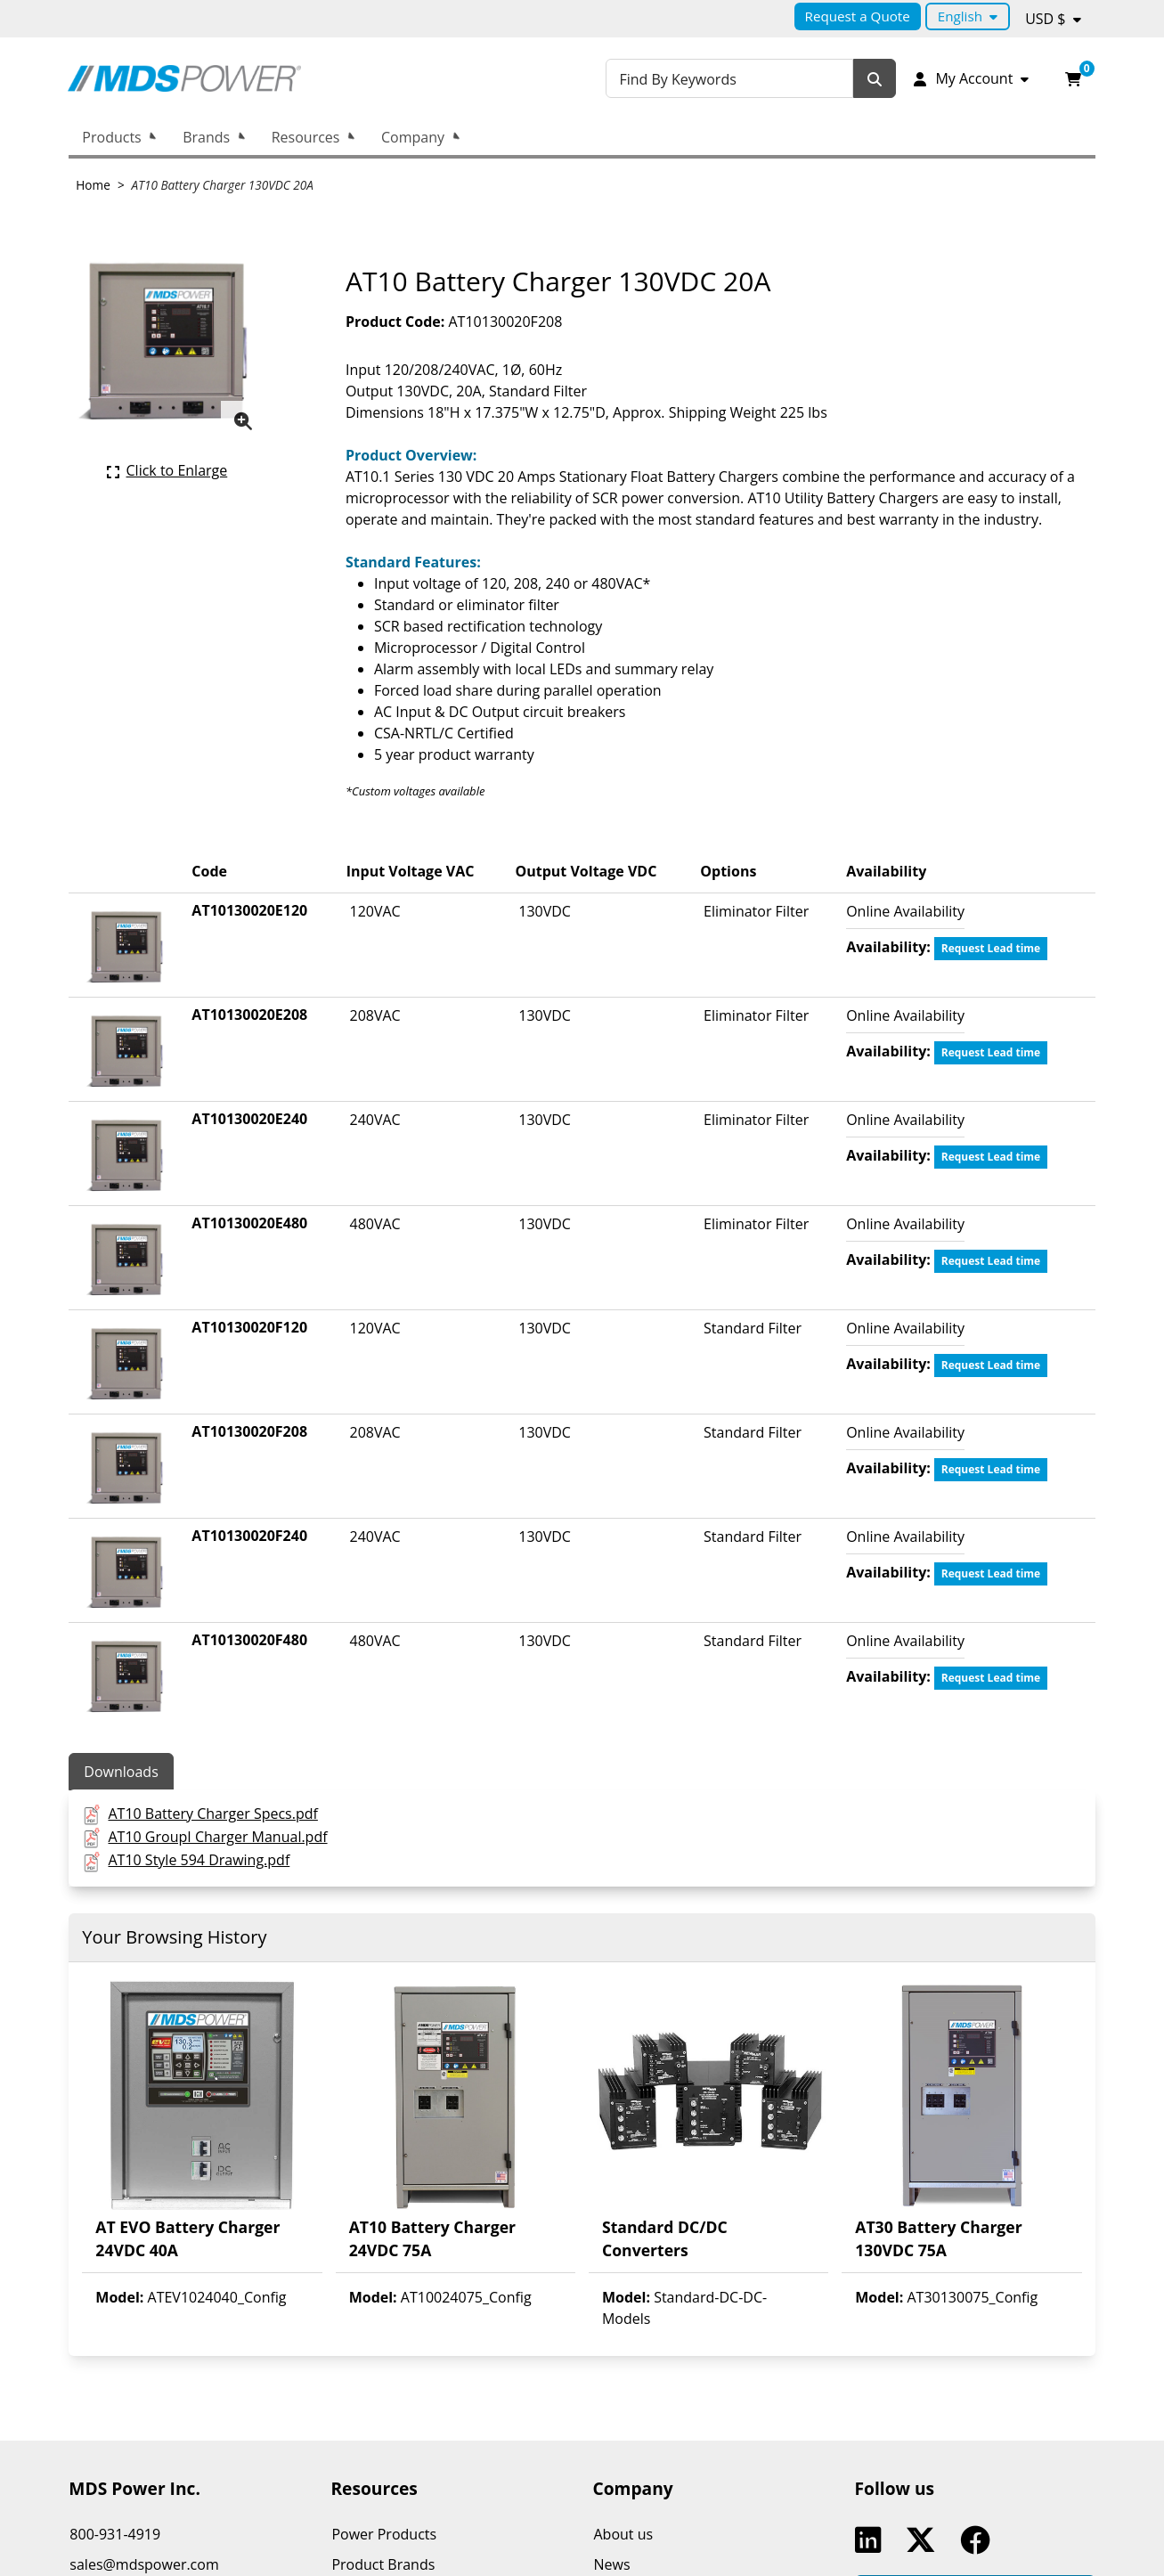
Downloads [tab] (121, 1771)
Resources (306, 137)
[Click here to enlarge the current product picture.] (167, 470)
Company (412, 137)
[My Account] (970, 78)
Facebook (978, 2540)
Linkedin (872, 2540)
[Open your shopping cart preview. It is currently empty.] (1073, 78)
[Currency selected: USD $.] (1053, 18)
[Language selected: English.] (967, 16)
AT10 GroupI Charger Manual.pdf (217, 1836)
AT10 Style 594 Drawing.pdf (198, 1860)
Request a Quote (857, 16)
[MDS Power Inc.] (184, 78)
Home (93, 184)
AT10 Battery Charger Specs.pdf (212, 1813)
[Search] (874, 79)
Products (111, 137)
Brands (206, 137)
